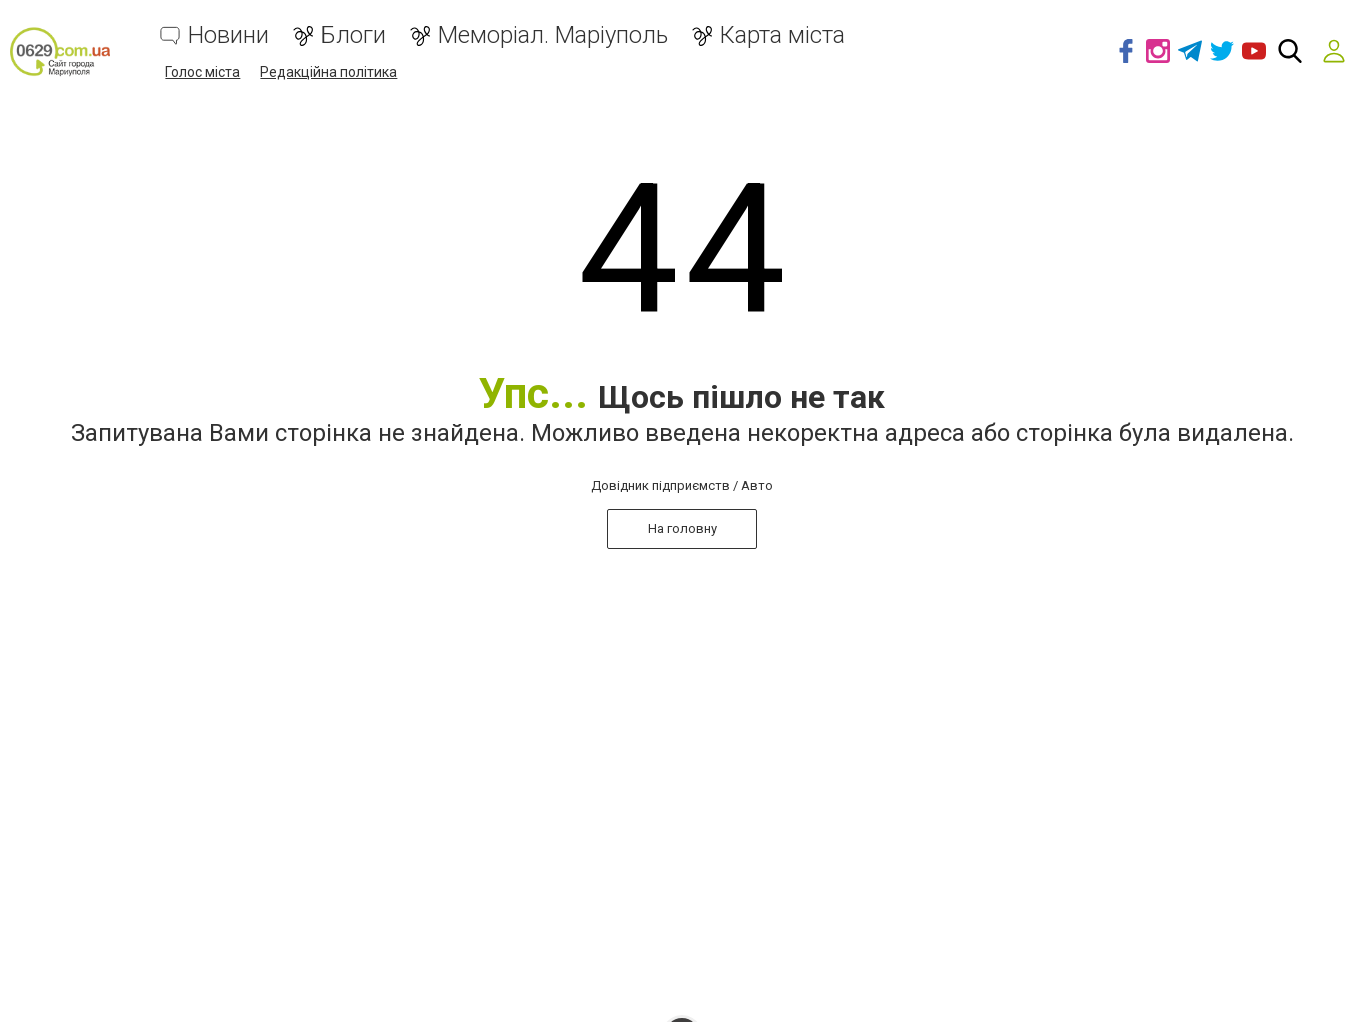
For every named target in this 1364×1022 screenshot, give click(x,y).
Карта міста (782, 35)
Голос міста (202, 72)
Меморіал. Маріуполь (553, 35)
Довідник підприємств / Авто (682, 485)
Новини (228, 35)
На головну (682, 528)
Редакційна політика (328, 72)
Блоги (353, 35)
